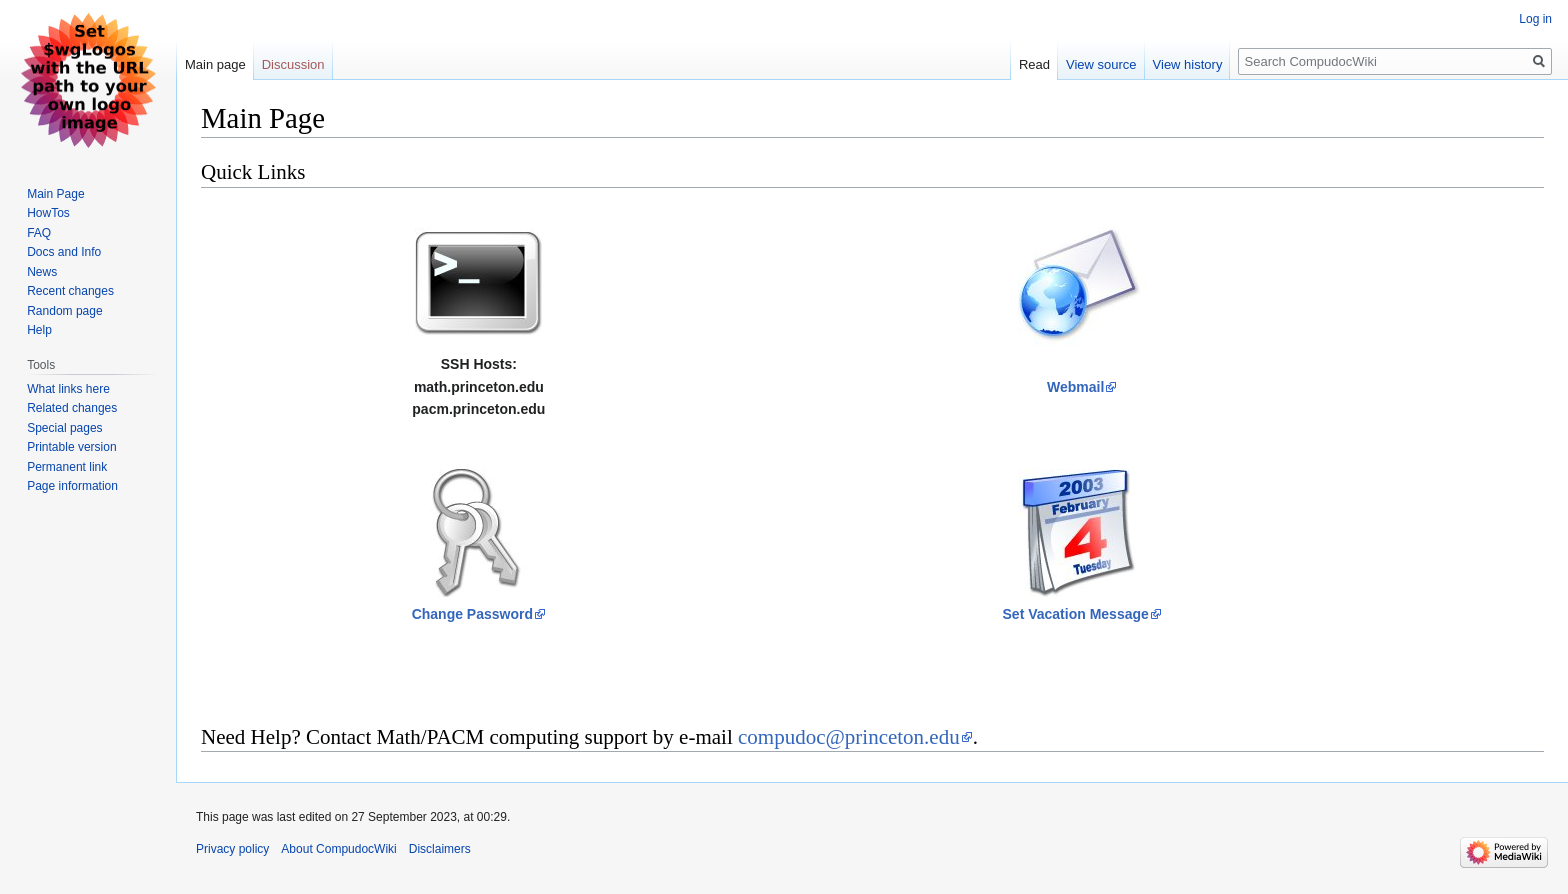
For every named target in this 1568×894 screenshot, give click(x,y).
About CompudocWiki (338, 849)
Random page (64, 311)
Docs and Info (64, 252)
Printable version (71, 447)
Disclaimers (440, 849)
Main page (215, 64)
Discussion (293, 64)
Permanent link (67, 467)
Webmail (1075, 387)
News (42, 272)
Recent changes (70, 291)
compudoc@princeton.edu (849, 737)
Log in (1535, 19)
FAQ (39, 233)
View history (1188, 64)
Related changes (72, 408)
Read (1034, 64)
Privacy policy (232, 849)
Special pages (64, 428)
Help (39, 330)
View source (1101, 64)
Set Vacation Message (1076, 614)
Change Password (472, 614)
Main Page (55, 194)
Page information (72, 486)
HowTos (48, 213)
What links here (68, 389)
